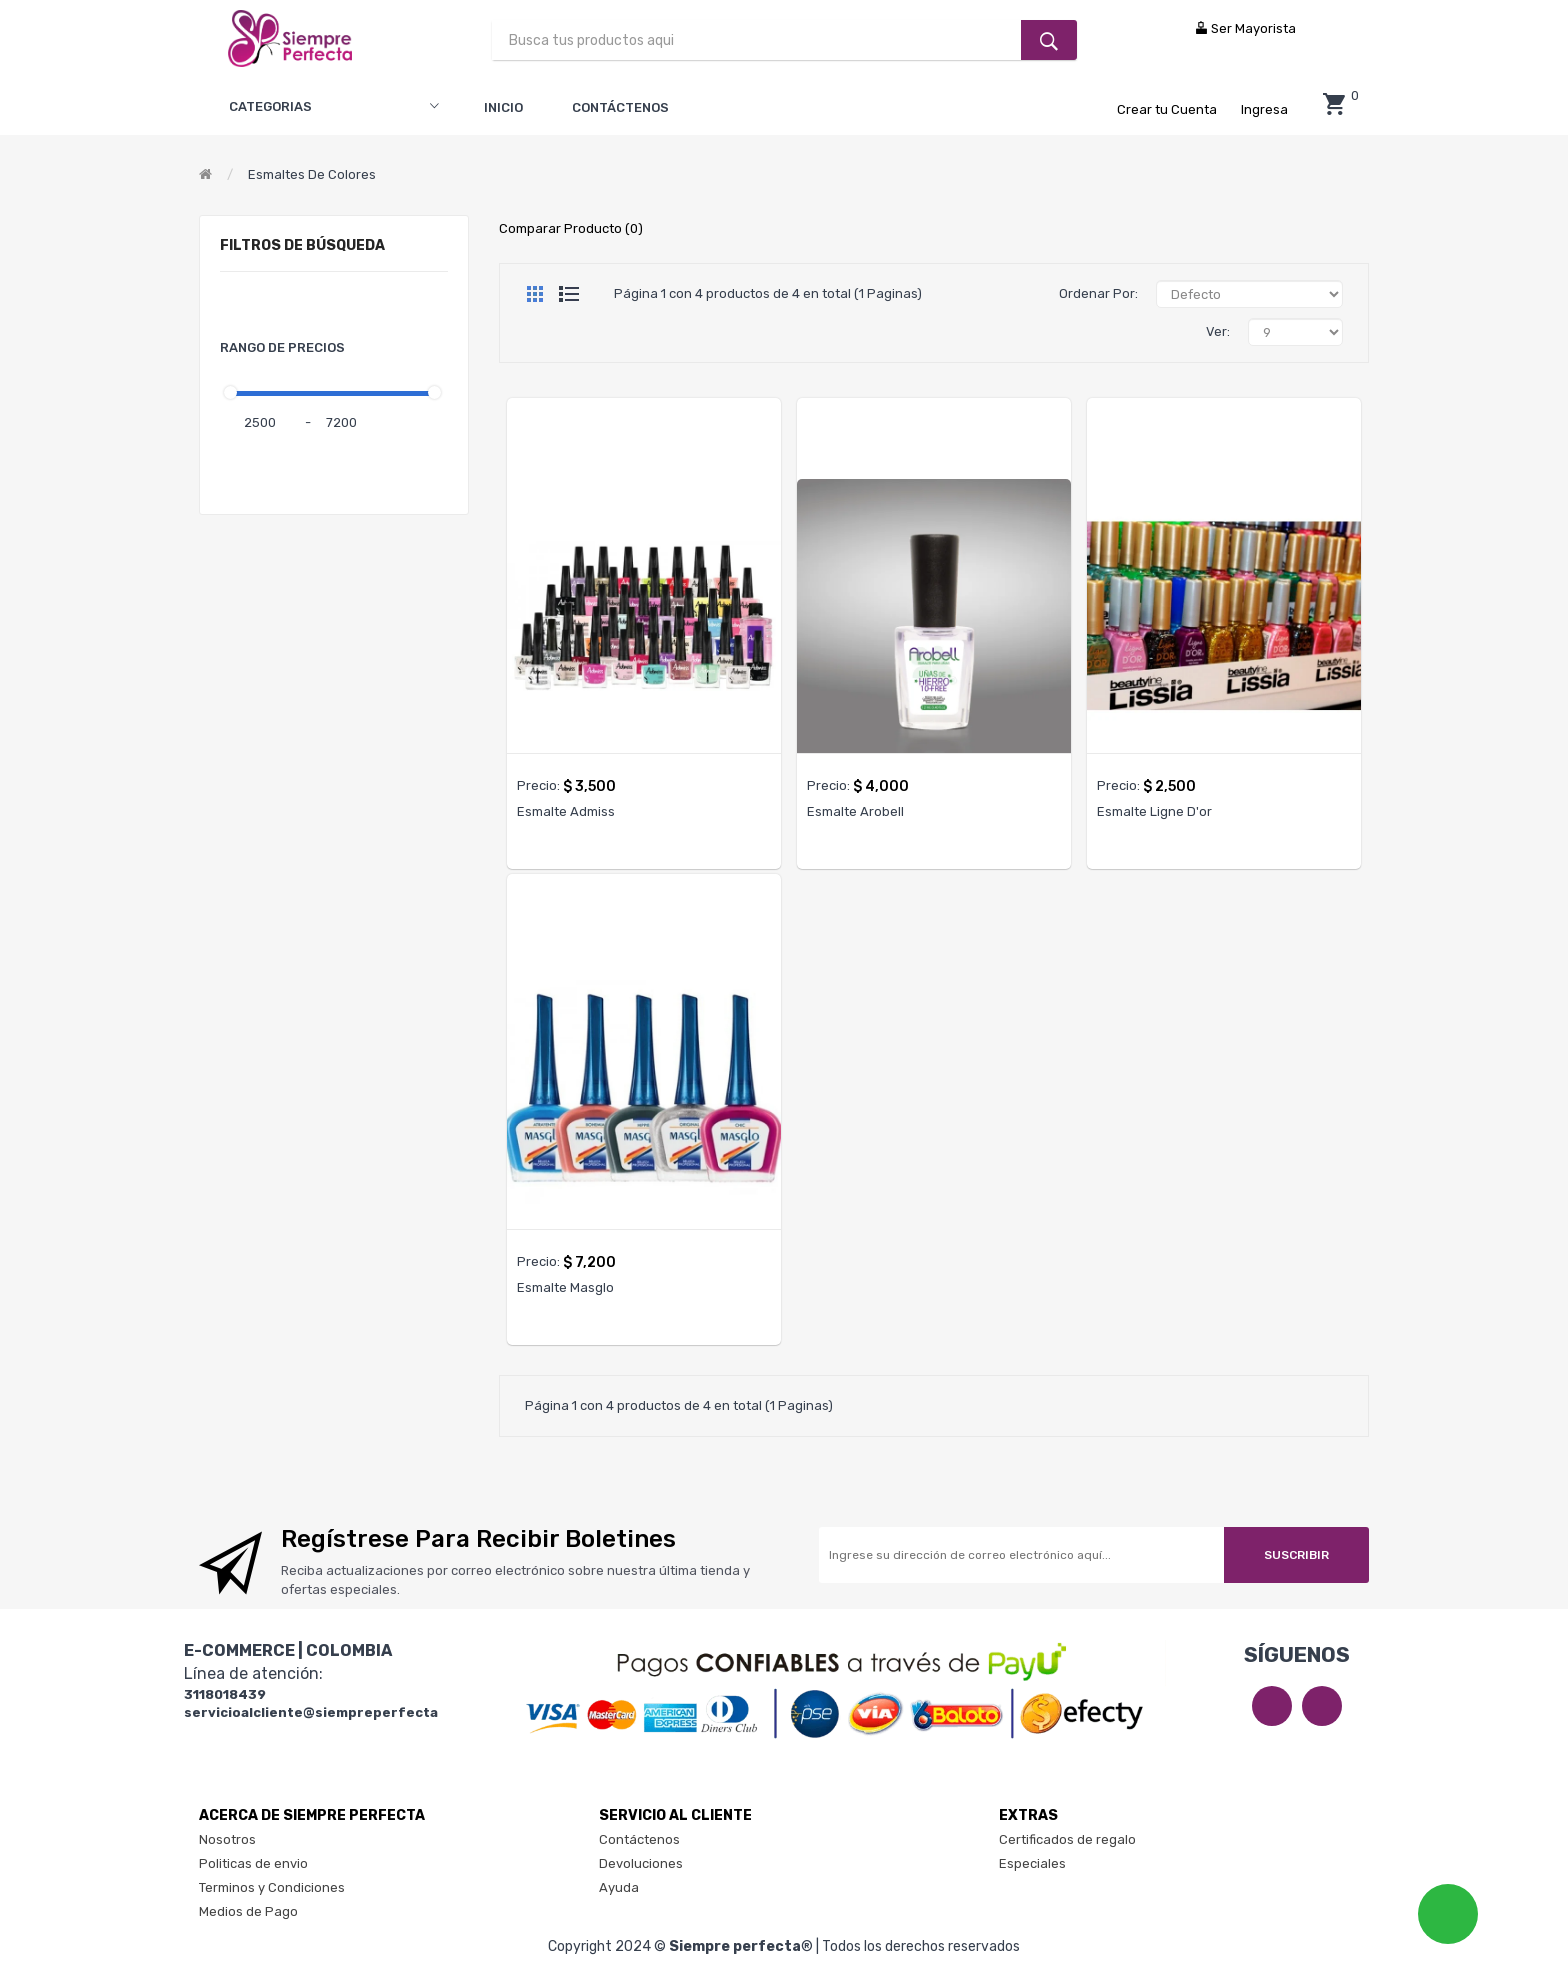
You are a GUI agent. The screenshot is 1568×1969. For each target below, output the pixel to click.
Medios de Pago (248, 1911)
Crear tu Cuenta (1168, 109)
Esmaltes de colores (312, 174)
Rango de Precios (282, 347)
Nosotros (227, 1839)
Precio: (538, 785)
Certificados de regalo (1067, 1839)
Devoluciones (641, 1863)
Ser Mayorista (1245, 28)
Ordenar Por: (1098, 293)
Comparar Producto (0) (571, 228)
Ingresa (1264, 109)
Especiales (1032, 1863)
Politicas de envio (253, 1863)
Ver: (1218, 331)
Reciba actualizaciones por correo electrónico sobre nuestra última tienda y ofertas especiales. (515, 1580)
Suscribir (1296, 1555)
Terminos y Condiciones (272, 1887)
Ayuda (619, 1887)
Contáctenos (639, 1839)
